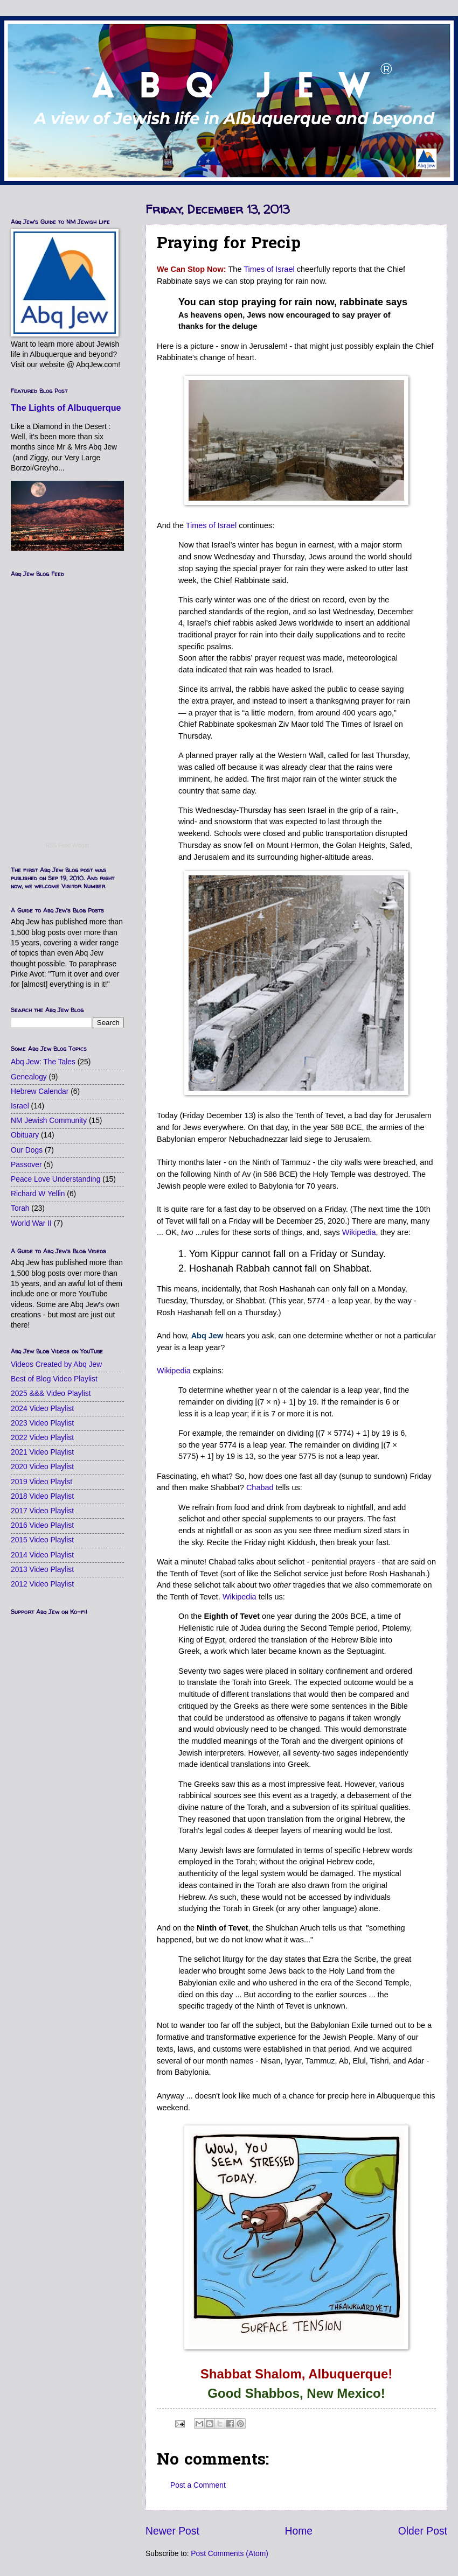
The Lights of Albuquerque (66, 407)
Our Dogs (27, 1150)
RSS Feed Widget (67, 845)
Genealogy (29, 1077)
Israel (20, 1106)
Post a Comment (198, 2485)
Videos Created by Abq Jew (56, 1364)
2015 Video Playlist (42, 1540)
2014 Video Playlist (42, 1555)
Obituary (25, 1135)
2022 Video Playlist (42, 1438)
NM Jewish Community (49, 1121)
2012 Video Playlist (42, 1584)
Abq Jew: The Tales (43, 1062)
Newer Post (172, 2531)
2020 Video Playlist (42, 1467)
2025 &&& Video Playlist (51, 1393)
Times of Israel (269, 269)
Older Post (422, 2531)
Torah (20, 1208)
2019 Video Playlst (41, 1482)
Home (299, 2531)
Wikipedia (359, 1232)
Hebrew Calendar (39, 1091)
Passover (26, 1165)
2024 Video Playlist (42, 1409)
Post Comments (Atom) (229, 2554)
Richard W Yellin (38, 1194)
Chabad (260, 1487)
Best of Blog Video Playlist (54, 1379)
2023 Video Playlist (42, 1423)
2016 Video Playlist (42, 1525)
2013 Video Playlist (42, 1570)
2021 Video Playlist (42, 1452)
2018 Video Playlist (42, 1496)
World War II (31, 1223)
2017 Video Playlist (42, 1511)
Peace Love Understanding (55, 1179)
